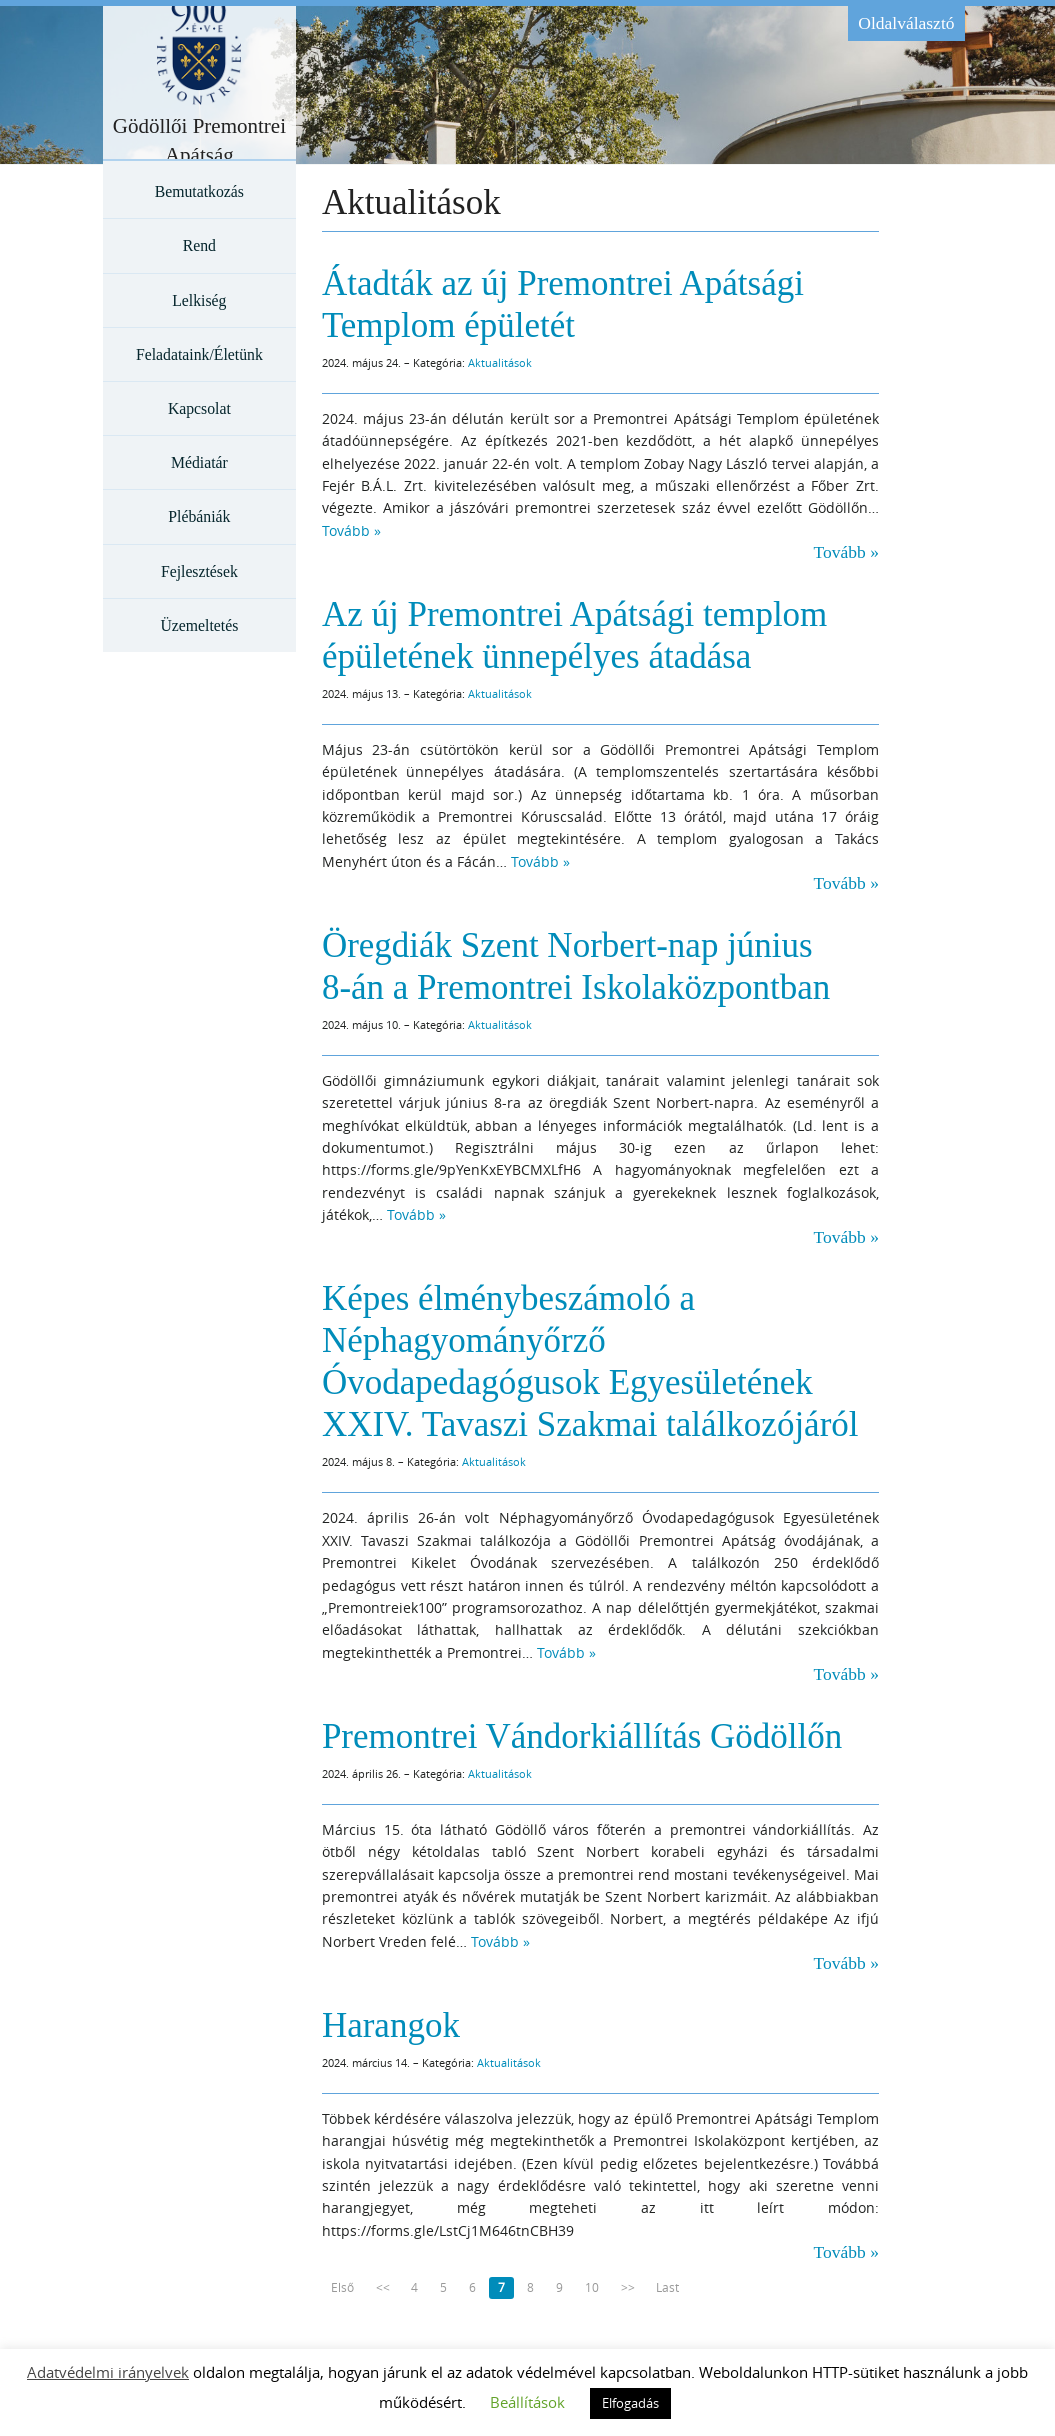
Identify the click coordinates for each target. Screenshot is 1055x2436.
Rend (199, 245)
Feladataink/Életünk (199, 354)
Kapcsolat (199, 408)
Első (342, 2287)
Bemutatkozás (199, 191)
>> (628, 2287)
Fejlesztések (199, 571)
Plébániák (199, 516)
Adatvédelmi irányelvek (108, 2372)
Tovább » (351, 530)
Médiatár (199, 462)
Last (667, 2287)
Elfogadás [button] (630, 2403)
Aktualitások (500, 362)
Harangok (391, 2025)
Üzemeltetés (199, 625)
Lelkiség (199, 300)
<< (383, 2287)
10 (592, 2287)
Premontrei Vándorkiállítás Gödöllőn (582, 1736)
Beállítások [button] (527, 2402)
